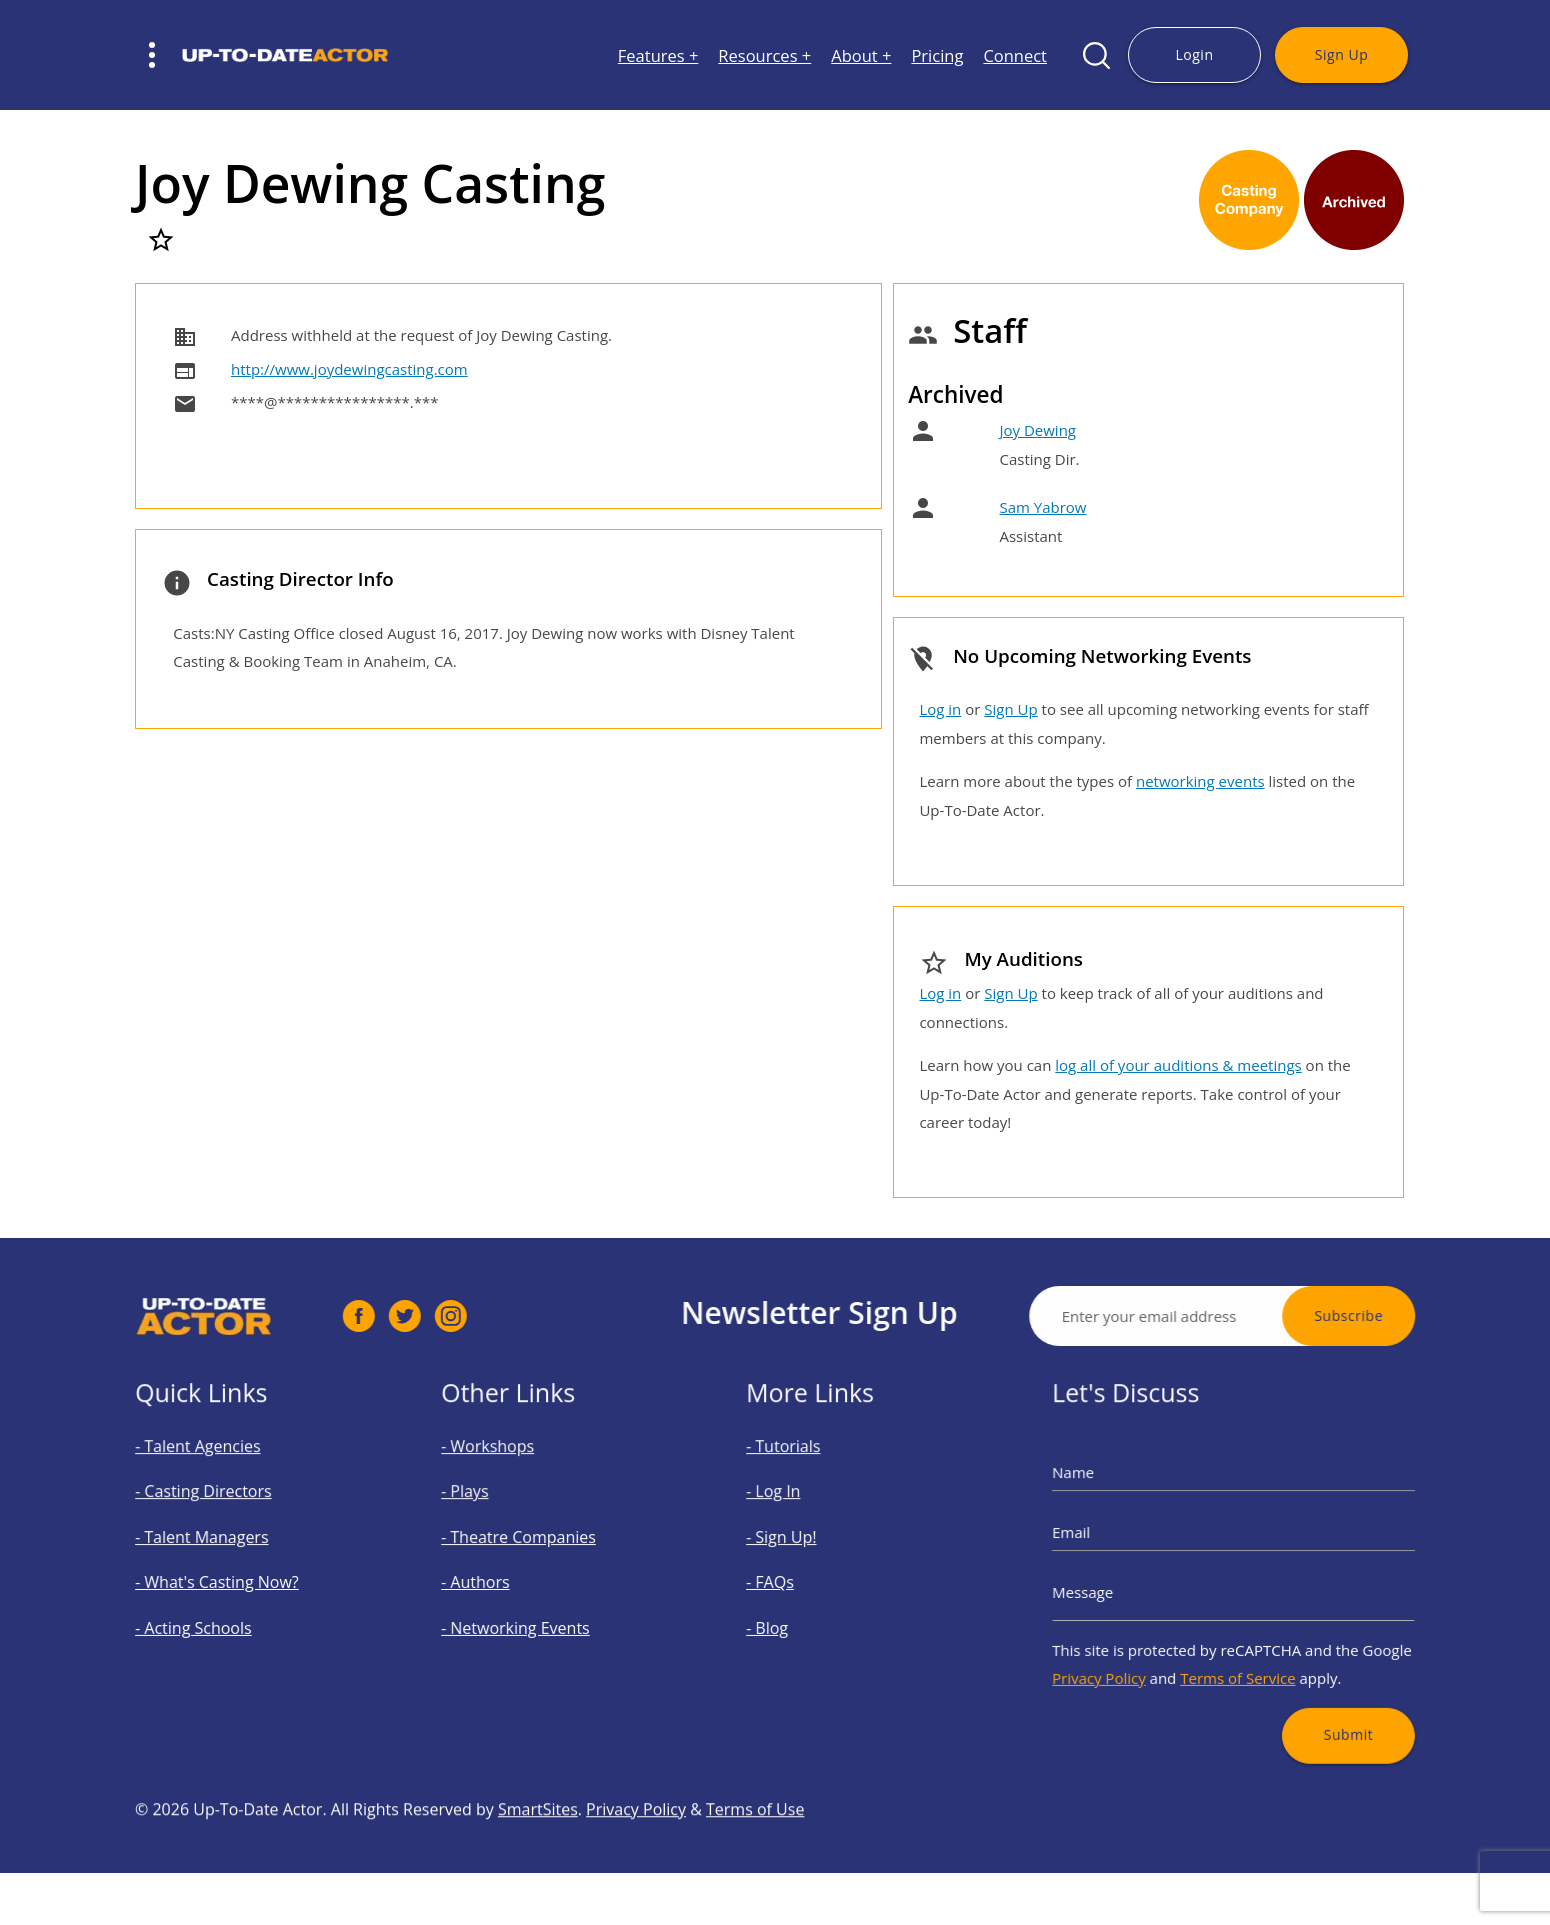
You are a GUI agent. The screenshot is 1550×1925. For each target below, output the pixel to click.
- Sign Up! (809, 1546)
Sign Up (1341, 54)
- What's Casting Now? (232, 1579)
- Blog (798, 1613)
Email (1114, 1542)
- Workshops (511, 1479)
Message (1122, 1586)
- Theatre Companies (534, 1546)
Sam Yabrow (1042, 507)
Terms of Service (1236, 1649)
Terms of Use (755, 1876)
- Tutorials (810, 1479)
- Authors (502, 1579)
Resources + (764, 55)
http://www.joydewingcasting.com (349, 369)
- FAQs (800, 1579)
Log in (940, 709)
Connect (1015, 55)
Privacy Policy (1134, 1649)
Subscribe (1415, 1315)
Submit (1318, 1691)
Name (1115, 1498)
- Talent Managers (221, 1546)
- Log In (803, 1513)
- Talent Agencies (218, 1479)
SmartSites (538, 1876)
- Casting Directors (222, 1513)
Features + (658, 55)
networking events (1200, 781)
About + (861, 55)
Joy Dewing (1037, 430)
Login (1194, 54)
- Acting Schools (215, 1613)
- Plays (494, 1513)
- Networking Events (531, 1613)
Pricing (937, 55)
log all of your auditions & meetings (1178, 1065)
